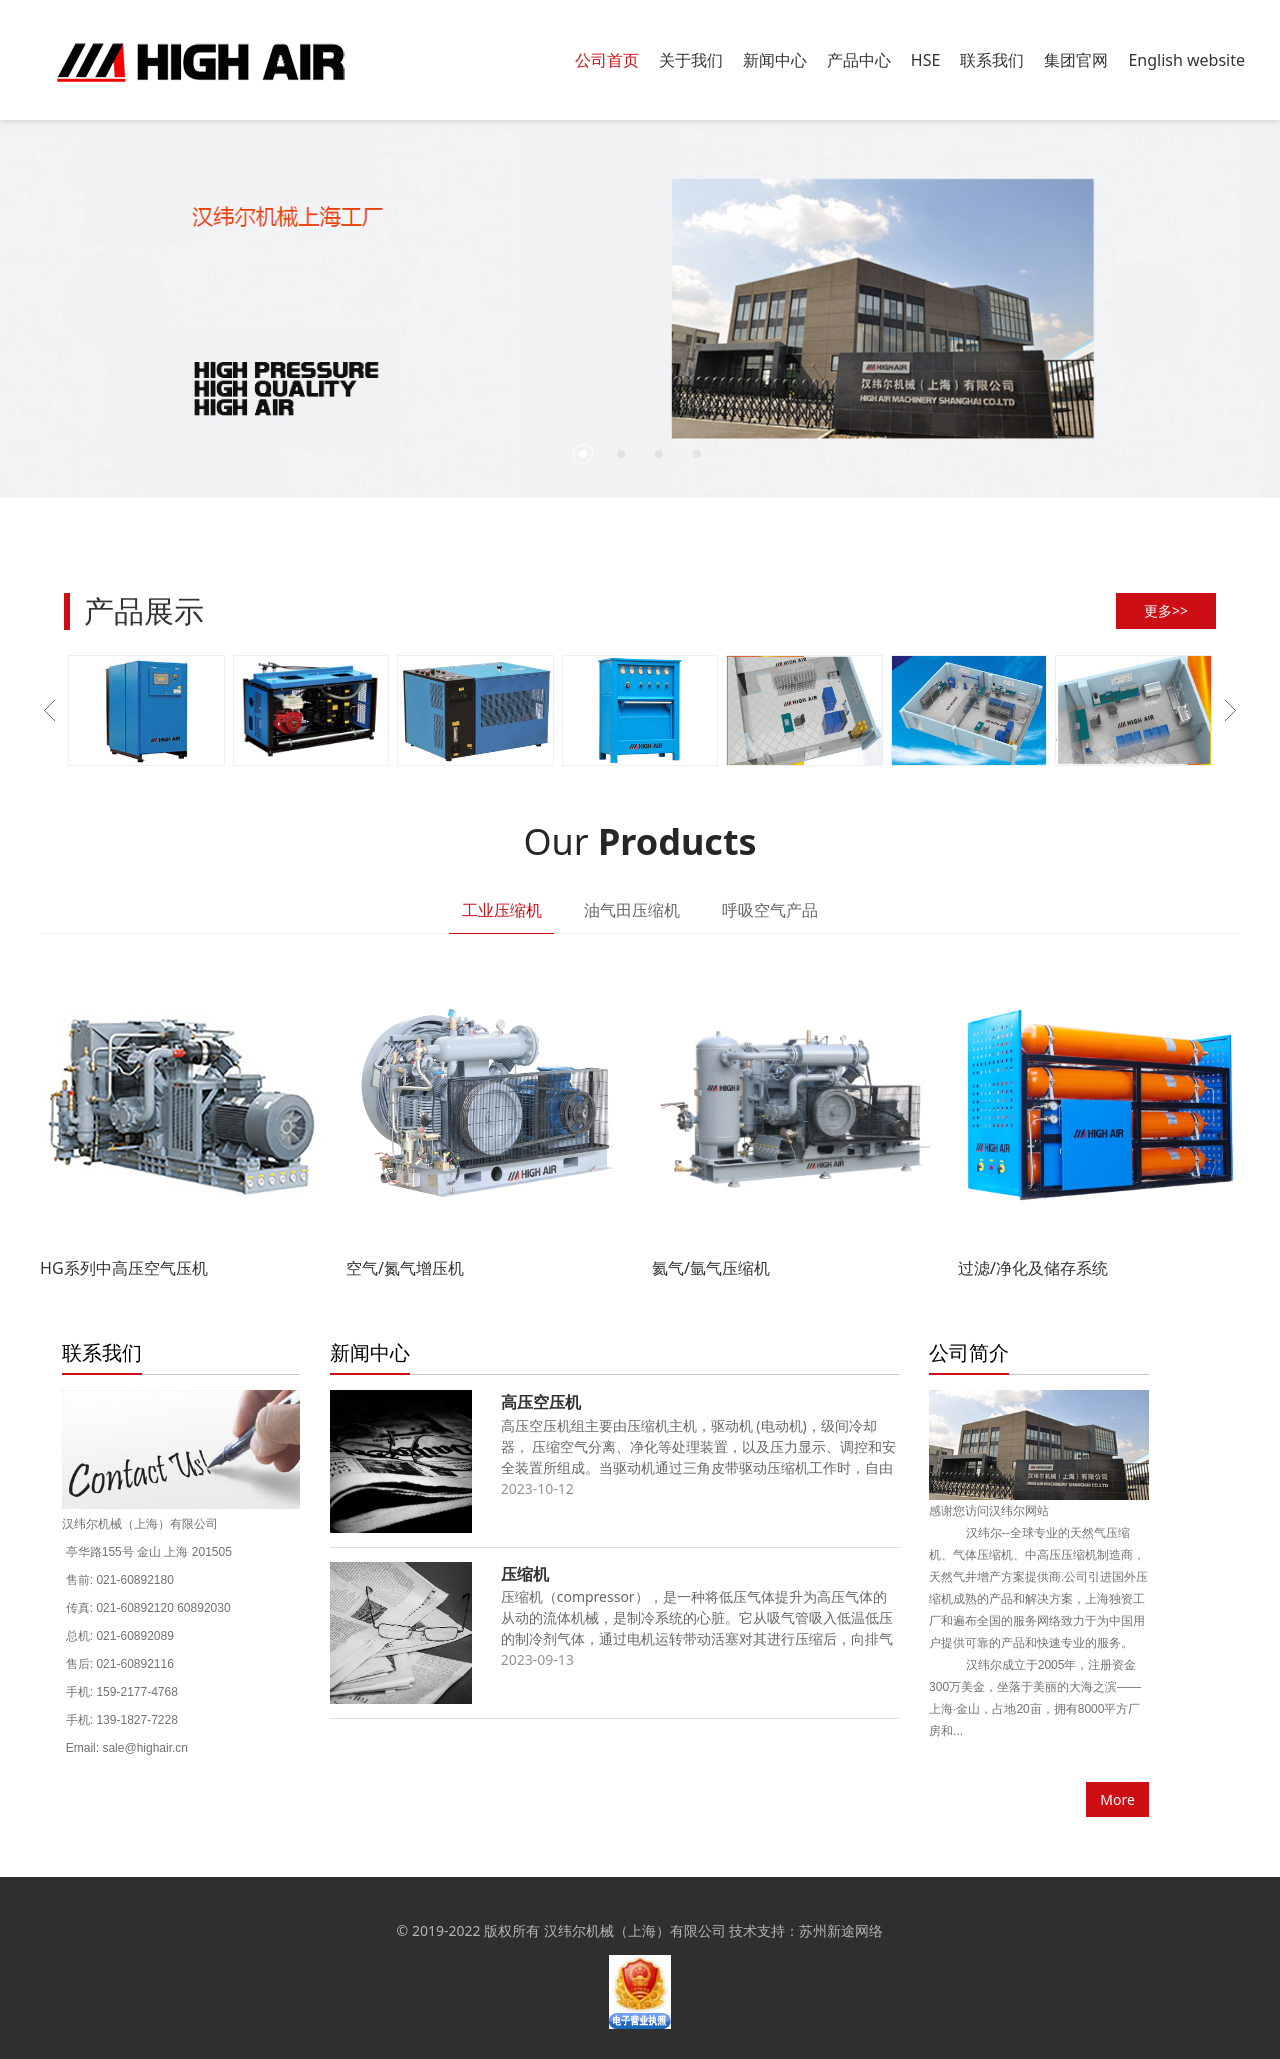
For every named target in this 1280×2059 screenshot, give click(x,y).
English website (1186, 60)
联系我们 (992, 60)
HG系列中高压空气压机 (124, 1268)
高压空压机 (541, 1402)
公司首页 (607, 60)
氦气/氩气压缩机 (711, 1268)
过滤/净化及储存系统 (1033, 1268)
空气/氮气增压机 (405, 1268)
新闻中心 (775, 60)
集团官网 (1076, 60)
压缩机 (525, 1574)
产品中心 (859, 60)
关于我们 (691, 60)
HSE (926, 60)
